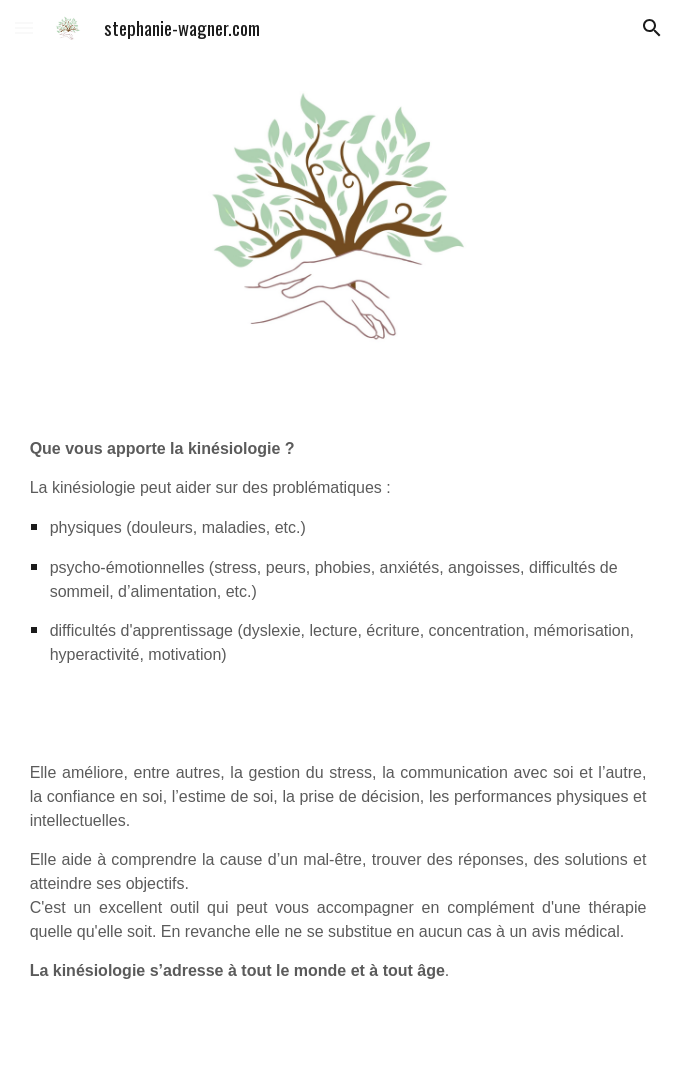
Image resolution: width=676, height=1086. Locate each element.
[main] (338, 551)
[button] (24, 27)
